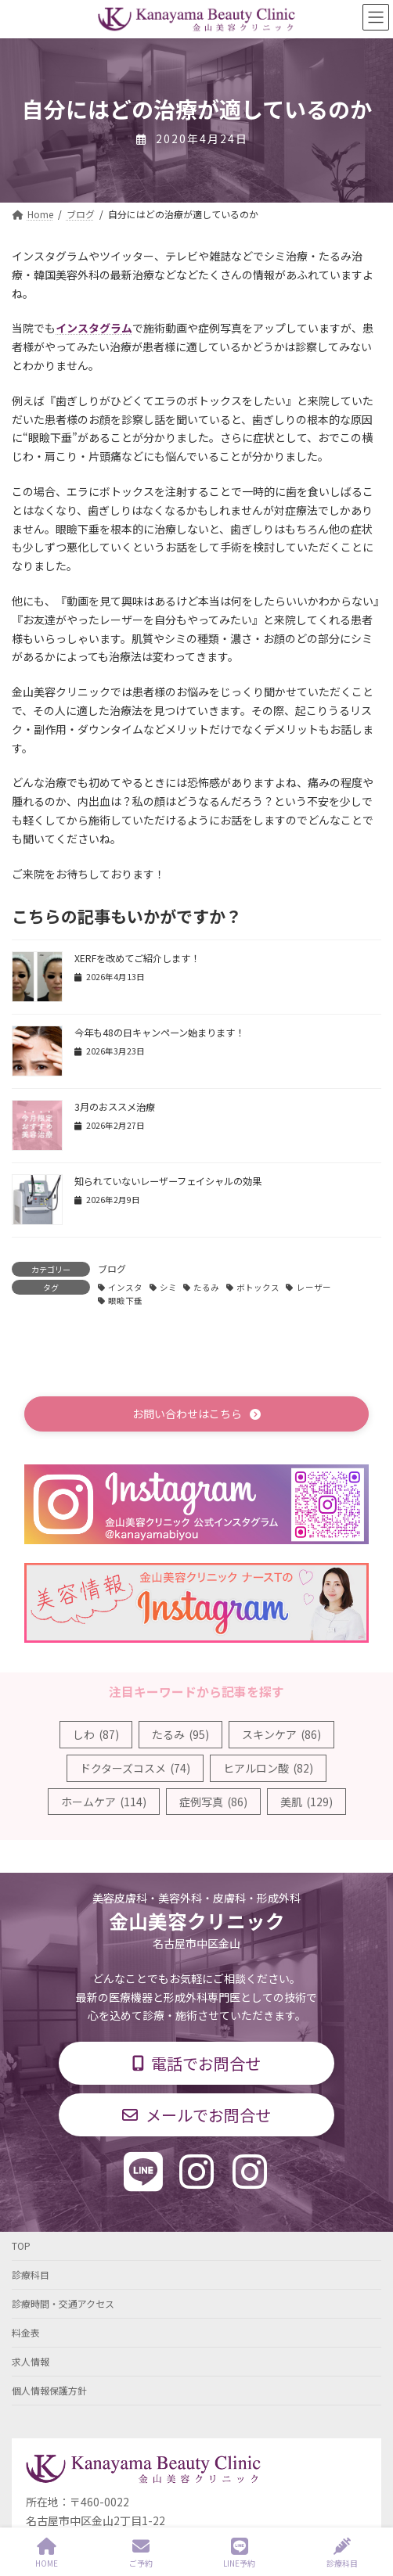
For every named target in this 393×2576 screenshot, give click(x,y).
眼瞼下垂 (125, 1300)
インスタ (125, 1287)
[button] (196, 1414)
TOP (21, 2245)
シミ (168, 1287)
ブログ (112, 1268)
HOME (46, 2553)
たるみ (206, 1287)
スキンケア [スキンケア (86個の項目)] (281, 1734)
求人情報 (30, 2361)
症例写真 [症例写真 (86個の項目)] (213, 1801)
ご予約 (141, 2553)
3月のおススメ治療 (114, 1107)
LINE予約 (239, 2553)
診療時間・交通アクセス (63, 2303)
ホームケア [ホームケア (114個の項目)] (103, 1801)
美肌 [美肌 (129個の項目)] (306, 1801)
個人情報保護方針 (49, 2390)
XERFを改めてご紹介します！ (137, 958)
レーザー (314, 1287)
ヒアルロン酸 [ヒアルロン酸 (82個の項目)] (268, 1768)
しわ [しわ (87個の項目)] (96, 1734)
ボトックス (257, 1287)
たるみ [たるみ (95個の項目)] (180, 1734)
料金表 (26, 2332)
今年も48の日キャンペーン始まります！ (159, 1033)
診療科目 (30, 2274)
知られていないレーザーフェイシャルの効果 (167, 1181)
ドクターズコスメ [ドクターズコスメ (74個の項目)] (135, 1768)
